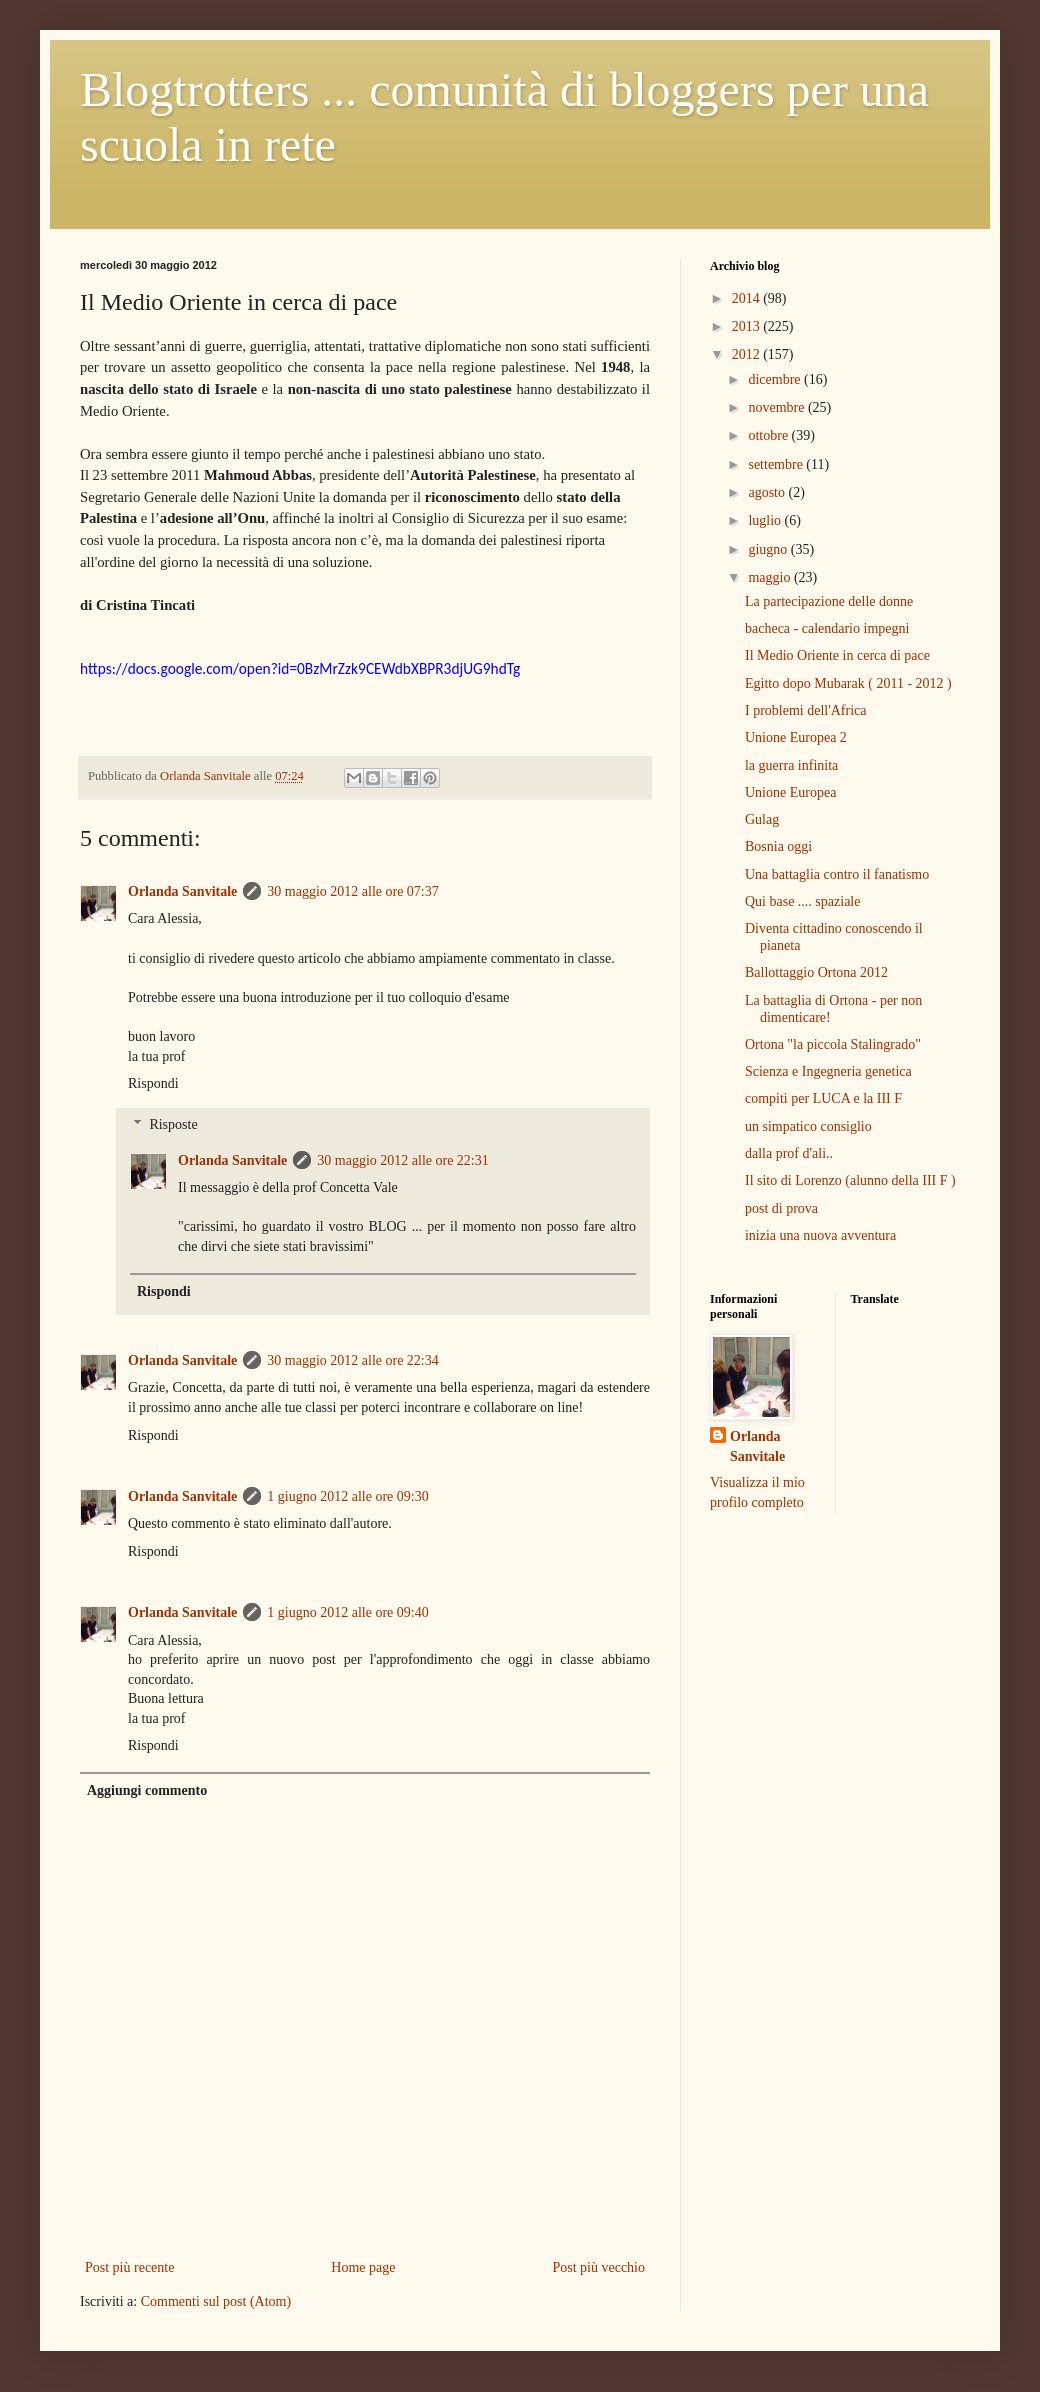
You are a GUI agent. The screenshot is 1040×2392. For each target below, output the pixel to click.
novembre (777, 407)
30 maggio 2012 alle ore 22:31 (402, 1160)
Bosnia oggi (778, 846)
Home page (363, 2267)
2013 (748, 326)
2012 (748, 354)
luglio (766, 520)
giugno (769, 549)
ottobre (769, 435)
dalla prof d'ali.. (789, 1153)
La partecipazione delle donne (829, 601)
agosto (768, 492)
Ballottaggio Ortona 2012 (816, 972)
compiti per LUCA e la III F (823, 1098)
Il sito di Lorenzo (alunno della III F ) (850, 1180)
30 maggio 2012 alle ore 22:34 (352, 1360)
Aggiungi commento (147, 1790)
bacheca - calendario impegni (827, 628)
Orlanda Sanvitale (182, 891)
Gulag (762, 819)
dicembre (776, 379)
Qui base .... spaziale (802, 901)
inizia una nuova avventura (820, 1235)
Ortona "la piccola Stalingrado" (833, 1044)
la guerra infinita (791, 765)
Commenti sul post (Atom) (216, 2301)
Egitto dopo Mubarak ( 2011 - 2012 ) (848, 683)
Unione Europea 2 (796, 737)
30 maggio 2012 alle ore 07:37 (352, 891)
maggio (771, 577)
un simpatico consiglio (808, 1126)
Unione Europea (790, 792)
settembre (777, 464)
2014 (748, 298)
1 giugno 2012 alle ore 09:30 (347, 1496)
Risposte (173, 1124)
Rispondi (153, 1083)
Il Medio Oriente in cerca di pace (837, 655)
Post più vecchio (598, 2267)
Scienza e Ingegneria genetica (828, 1071)
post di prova (781, 1208)
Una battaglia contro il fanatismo (837, 874)
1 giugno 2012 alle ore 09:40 (347, 1612)
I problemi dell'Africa (805, 710)
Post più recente (129, 2267)
